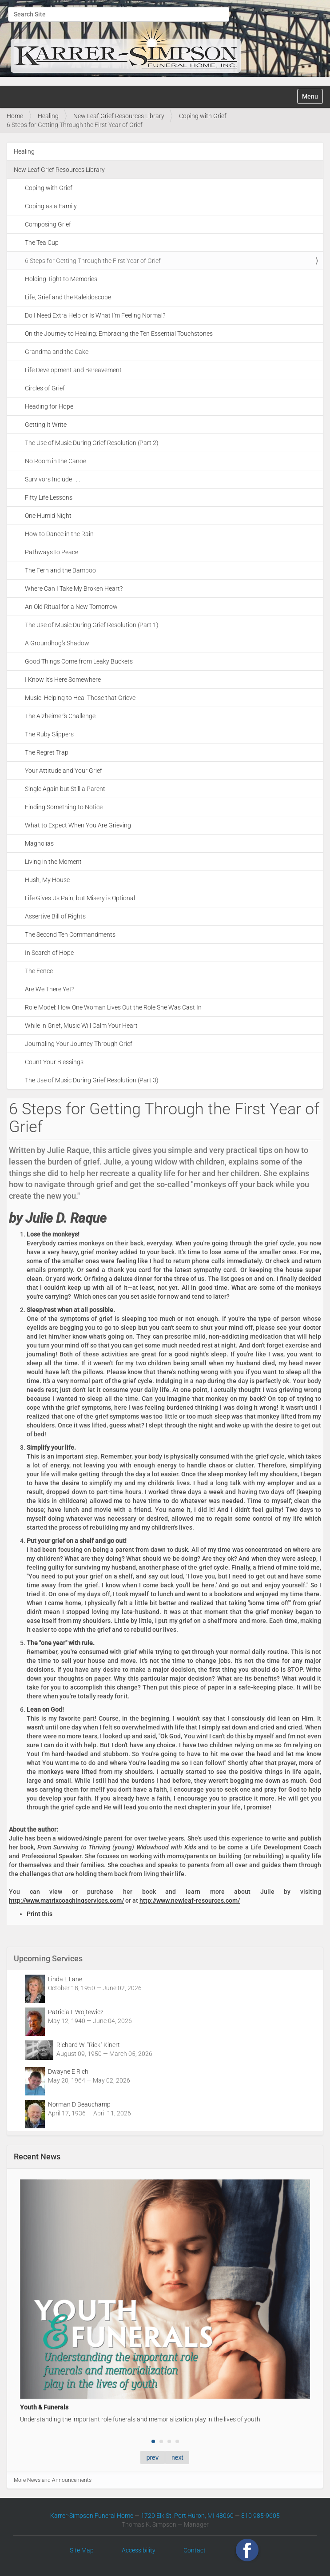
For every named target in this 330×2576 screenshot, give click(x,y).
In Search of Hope (49, 952)
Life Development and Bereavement (73, 370)
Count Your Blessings (54, 1061)
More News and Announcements (52, 2480)
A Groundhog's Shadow (57, 643)
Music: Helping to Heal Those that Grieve (80, 697)
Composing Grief (48, 224)
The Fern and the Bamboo (60, 570)
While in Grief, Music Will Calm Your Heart (81, 1025)
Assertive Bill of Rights (55, 916)
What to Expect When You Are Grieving (78, 825)
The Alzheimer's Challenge (60, 716)
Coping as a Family (51, 206)
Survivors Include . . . (52, 479)
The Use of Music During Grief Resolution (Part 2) (92, 442)
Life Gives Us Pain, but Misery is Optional (80, 898)
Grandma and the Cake (56, 351)
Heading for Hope (49, 406)
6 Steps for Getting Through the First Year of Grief (93, 260)
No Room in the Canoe (55, 461)
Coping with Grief (203, 115)
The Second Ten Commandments (70, 934)
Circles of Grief (45, 388)
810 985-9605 (260, 2515)
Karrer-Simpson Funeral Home (91, 2515)
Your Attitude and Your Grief (63, 770)
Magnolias (39, 843)
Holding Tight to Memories (61, 278)
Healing (48, 115)
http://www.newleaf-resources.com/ (189, 1900)
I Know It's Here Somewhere (63, 679)
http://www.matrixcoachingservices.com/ (66, 1900)
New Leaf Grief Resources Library (118, 115)
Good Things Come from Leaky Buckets (79, 661)
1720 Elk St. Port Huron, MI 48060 (187, 2515)
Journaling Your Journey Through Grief (78, 1043)
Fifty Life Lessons (48, 497)
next (177, 2457)
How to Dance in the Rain (59, 533)
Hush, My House (47, 879)
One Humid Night (48, 515)
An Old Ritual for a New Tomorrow (71, 606)
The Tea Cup (42, 242)
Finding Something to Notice (64, 807)
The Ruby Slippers (49, 734)
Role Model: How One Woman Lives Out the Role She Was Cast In (113, 1007)
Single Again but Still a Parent (65, 788)
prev (153, 2457)
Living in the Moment (53, 861)
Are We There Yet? (49, 989)
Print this (39, 1913)
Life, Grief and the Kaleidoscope (68, 297)
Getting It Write (46, 424)
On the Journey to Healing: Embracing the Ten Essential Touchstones (119, 333)
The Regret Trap (46, 752)
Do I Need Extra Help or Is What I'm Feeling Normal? (95, 315)
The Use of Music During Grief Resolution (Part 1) (92, 624)
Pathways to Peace (51, 552)
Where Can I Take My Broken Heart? (74, 588)
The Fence (39, 970)
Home (15, 115)
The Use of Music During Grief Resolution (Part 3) (92, 1080)
